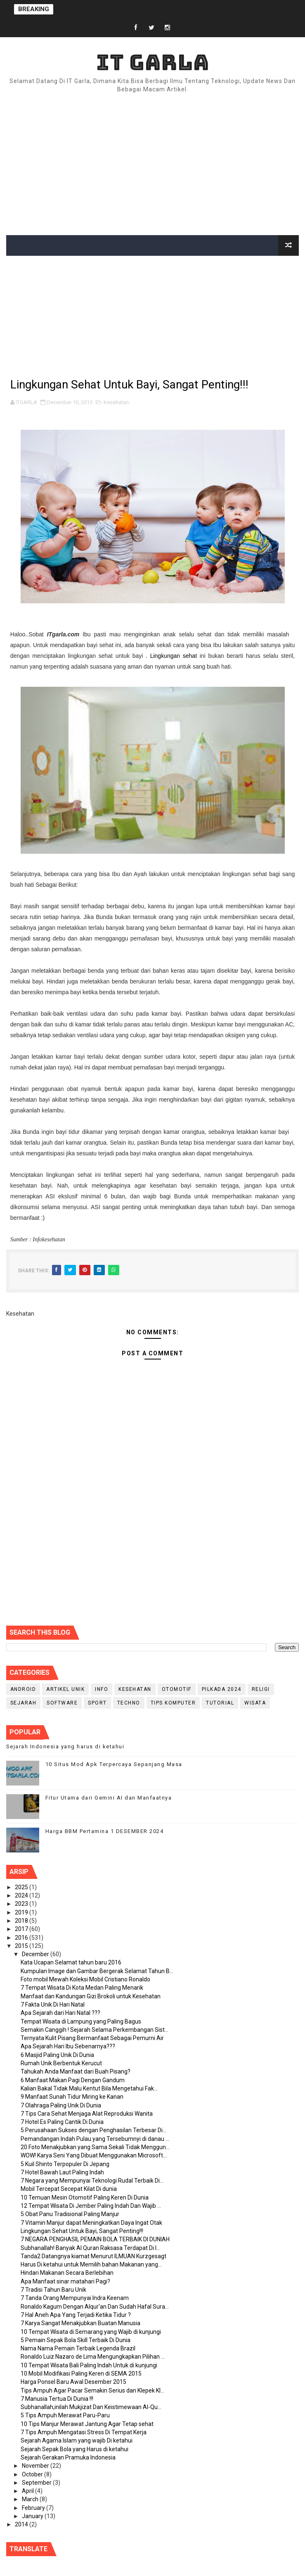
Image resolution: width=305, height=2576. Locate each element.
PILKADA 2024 (221, 1689)
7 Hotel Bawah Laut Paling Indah (62, 2172)
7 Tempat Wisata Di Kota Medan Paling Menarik (82, 1987)
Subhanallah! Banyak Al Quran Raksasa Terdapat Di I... (90, 2248)
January (33, 2516)
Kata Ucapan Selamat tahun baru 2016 (71, 1962)
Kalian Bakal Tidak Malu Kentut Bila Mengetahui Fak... (89, 2088)
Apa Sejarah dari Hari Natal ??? (60, 2012)
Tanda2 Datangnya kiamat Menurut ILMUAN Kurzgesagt (93, 2256)
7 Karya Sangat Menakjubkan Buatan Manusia (80, 2323)
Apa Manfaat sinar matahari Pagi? (65, 2281)
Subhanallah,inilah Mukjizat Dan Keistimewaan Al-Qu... (91, 2407)
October (33, 2474)
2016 (22, 1937)
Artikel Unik (65, 1689)
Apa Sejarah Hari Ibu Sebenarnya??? (68, 2046)
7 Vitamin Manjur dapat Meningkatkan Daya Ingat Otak (91, 2222)
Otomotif (177, 1689)
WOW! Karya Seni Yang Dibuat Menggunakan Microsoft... (94, 2155)
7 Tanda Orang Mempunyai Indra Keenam (75, 2298)
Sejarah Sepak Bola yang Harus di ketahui (74, 2449)
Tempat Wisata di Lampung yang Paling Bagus (81, 2021)
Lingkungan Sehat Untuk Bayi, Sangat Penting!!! (82, 2231)
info (101, 1689)
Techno (128, 1703)
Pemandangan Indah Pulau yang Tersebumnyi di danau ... (95, 2139)
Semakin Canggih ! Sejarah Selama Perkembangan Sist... (94, 2029)
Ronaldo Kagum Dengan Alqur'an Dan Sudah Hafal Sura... (95, 2306)
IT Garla (152, 62)
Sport (97, 1703)
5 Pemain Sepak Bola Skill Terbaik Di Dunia (75, 2340)
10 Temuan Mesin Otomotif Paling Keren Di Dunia (85, 2197)
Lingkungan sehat (173, 655)
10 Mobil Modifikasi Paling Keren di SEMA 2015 (81, 2373)
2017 (22, 1929)
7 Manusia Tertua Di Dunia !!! (57, 2398)
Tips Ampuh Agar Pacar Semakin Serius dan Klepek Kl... (92, 2390)
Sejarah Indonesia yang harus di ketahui (65, 1746)
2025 (22, 1887)
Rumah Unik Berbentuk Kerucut (61, 2063)
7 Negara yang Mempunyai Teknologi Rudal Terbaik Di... (92, 2180)
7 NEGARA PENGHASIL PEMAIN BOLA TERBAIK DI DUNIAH (95, 2239)
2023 (22, 1903)
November (36, 2465)
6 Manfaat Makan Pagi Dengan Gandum (73, 2080)
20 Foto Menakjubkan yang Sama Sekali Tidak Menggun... (95, 2147)
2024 (22, 1895)
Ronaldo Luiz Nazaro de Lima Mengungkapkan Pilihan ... (93, 2356)
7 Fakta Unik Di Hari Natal (53, 2004)
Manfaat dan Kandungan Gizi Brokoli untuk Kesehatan (91, 1996)
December (36, 1954)
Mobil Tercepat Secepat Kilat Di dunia (69, 2189)
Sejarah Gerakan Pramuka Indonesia (68, 2457)
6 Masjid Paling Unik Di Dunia (57, 2055)
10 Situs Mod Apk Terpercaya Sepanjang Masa (113, 1764)
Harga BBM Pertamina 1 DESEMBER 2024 (104, 1831)
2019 (22, 1912)
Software (62, 1703)
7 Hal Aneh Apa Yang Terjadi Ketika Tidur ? (76, 2315)
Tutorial (220, 1703)
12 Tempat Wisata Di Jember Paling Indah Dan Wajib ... (91, 2205)
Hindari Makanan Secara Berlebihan (67, 2272)
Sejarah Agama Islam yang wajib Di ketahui (76, 2440)
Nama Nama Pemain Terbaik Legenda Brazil (78, 2348)
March (31, 2499)
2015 (22, 1946)
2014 (22, 2524)
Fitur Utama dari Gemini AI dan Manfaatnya (108, 1798)
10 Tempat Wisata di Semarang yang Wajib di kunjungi (91, 2331)
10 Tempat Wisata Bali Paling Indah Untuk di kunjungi (89, 2365)
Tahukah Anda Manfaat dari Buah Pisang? (75, 2071)
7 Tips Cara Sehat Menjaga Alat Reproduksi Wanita (87, 2113)
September (37, 2482)
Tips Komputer (173, 1703)
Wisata (255, 1703)
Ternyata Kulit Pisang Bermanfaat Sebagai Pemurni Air (92, 2038)
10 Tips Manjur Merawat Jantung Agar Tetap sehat (87, 2424)
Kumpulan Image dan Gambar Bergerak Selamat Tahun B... (97, 1971)
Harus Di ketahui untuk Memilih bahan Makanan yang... (91, 2264)
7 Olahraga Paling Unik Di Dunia (61, 2105)
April (28, 2491)
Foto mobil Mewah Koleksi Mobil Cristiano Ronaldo (85, 1979)
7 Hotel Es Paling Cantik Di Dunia (62, 2122)
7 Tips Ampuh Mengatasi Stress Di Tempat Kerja (84, 2432)
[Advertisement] (152, 165)
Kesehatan (116, 402)
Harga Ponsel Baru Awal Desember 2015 (73, 2381)
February (34, 2508)
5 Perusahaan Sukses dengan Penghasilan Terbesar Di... (93, 2130)
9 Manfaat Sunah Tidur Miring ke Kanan (72, 2096)
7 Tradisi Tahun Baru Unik (53, 2289)
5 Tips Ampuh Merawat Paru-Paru (65, 2415)
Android (23, 1689)
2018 (22, 1920)
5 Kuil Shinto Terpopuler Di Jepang (65, 2164)
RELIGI (261, 1689)
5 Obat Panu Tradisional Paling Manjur (70, 2214)
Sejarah (23, 1703)
